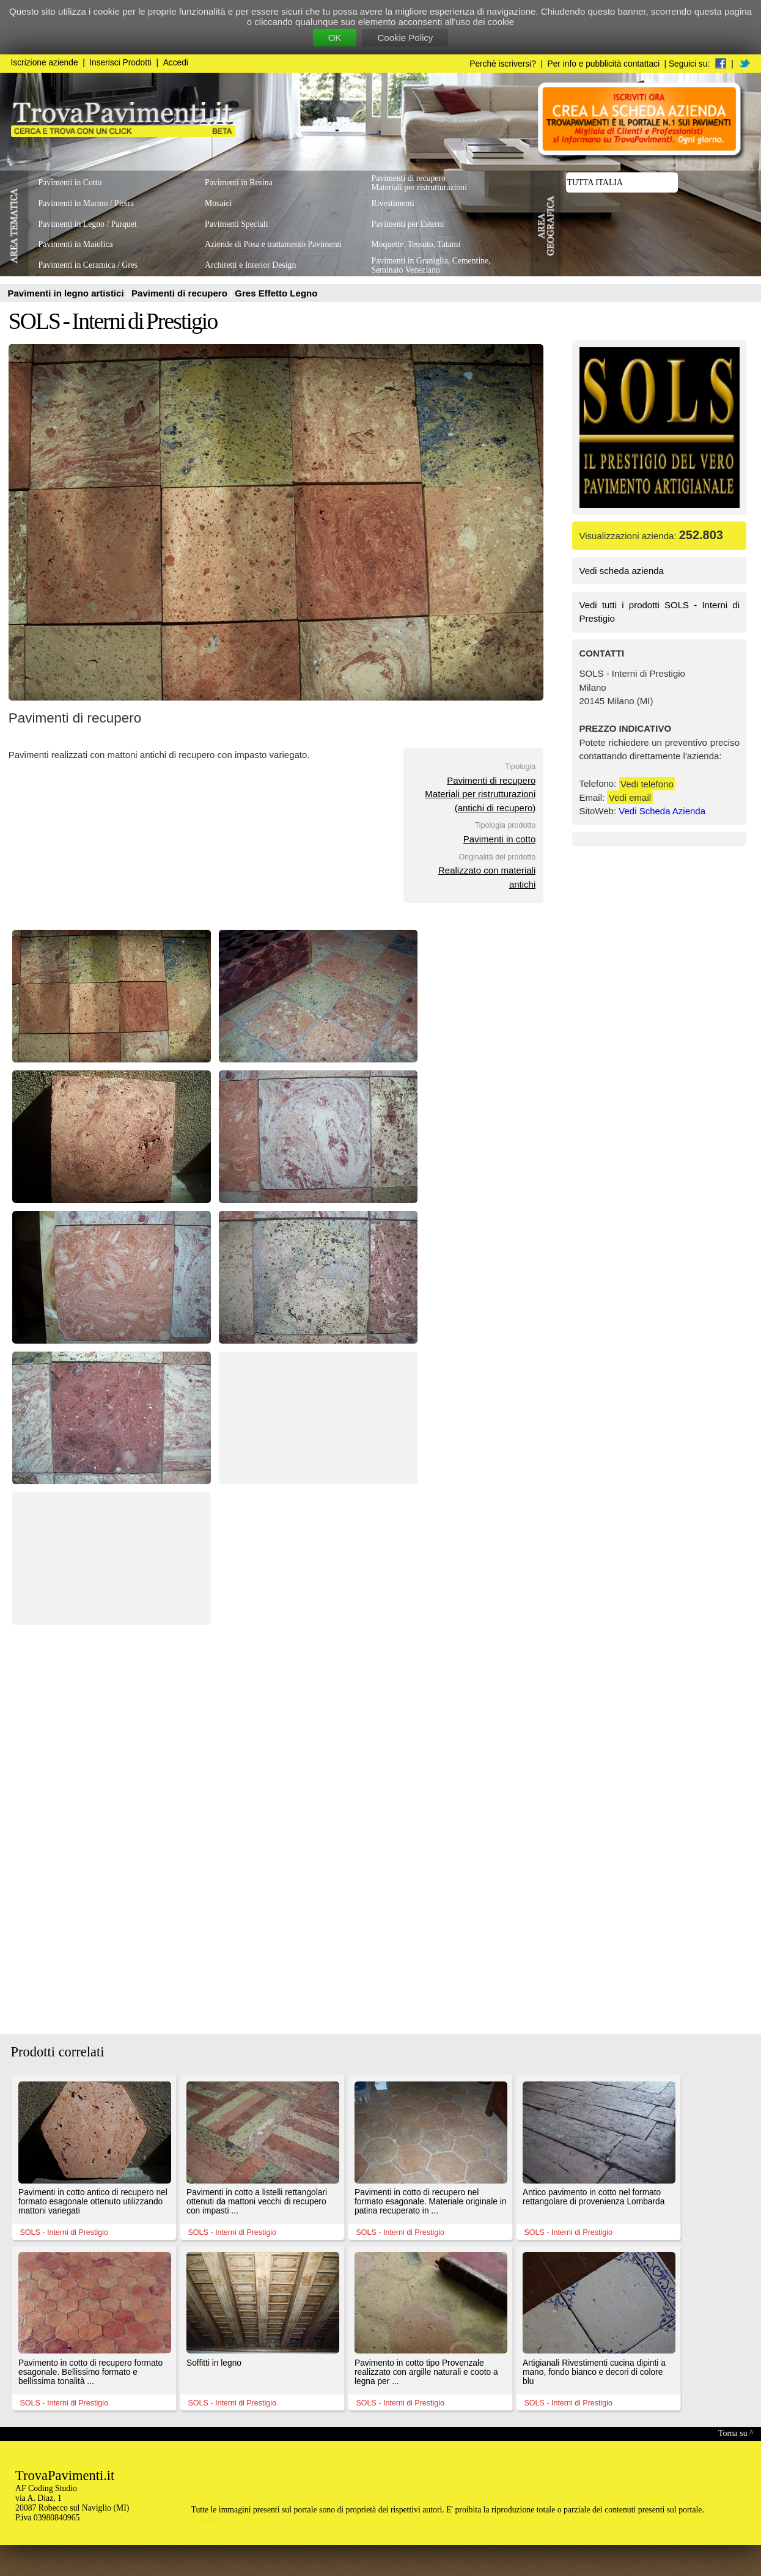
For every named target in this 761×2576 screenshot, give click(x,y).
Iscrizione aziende (44, 62)
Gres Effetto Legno (276, 293)
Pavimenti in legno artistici (67, 293)
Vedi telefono (647, 783)
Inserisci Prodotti (120, 62)
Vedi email (630, 797)
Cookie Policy (405, 37)
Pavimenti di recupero (180, 293)
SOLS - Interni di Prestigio (113, 321)
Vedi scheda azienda (621, 570)
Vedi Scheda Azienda (662, 811)
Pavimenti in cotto (499, 839)
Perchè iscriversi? (502, 63)
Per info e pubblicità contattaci (604, 63)
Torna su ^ (735, 2433)
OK (335, 37)
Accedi (175, 62)
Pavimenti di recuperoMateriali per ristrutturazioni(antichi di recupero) (480, 794)
